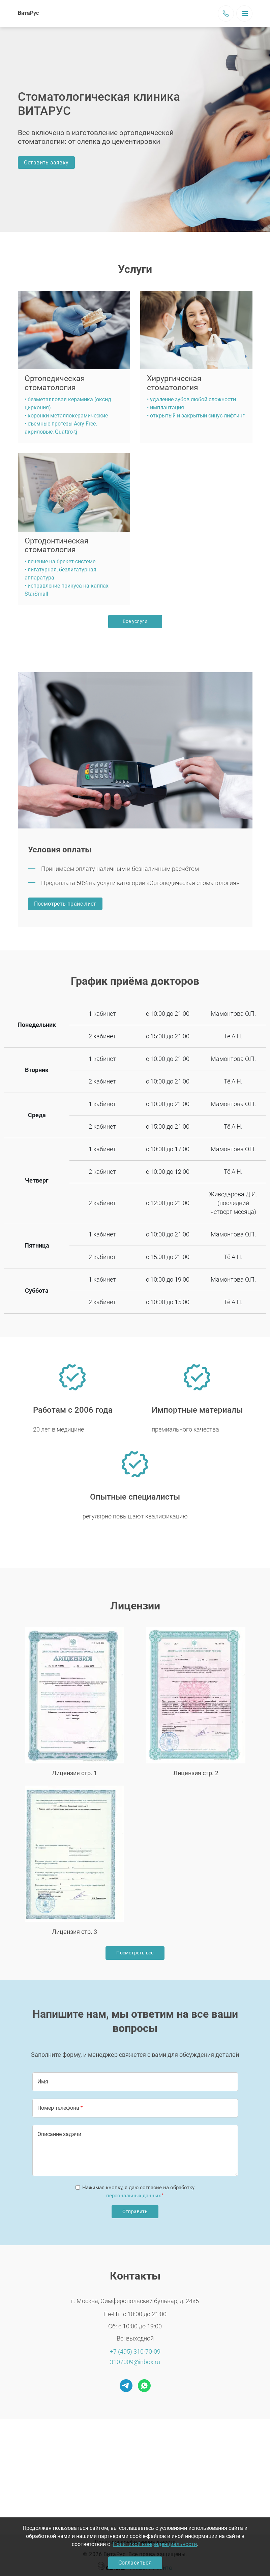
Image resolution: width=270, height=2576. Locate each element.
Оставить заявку (46, 162)
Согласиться (135, 2562)
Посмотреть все (135, 1952)
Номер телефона (58, 2108)
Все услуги (135, 621)
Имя (42, 2081)
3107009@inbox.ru (135, 2361)
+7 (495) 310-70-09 (135, 2351)
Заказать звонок (225, 13)
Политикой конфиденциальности (155, 2544)
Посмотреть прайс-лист (65, 904)
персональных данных (133, 2196)
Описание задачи (59, 2134)
